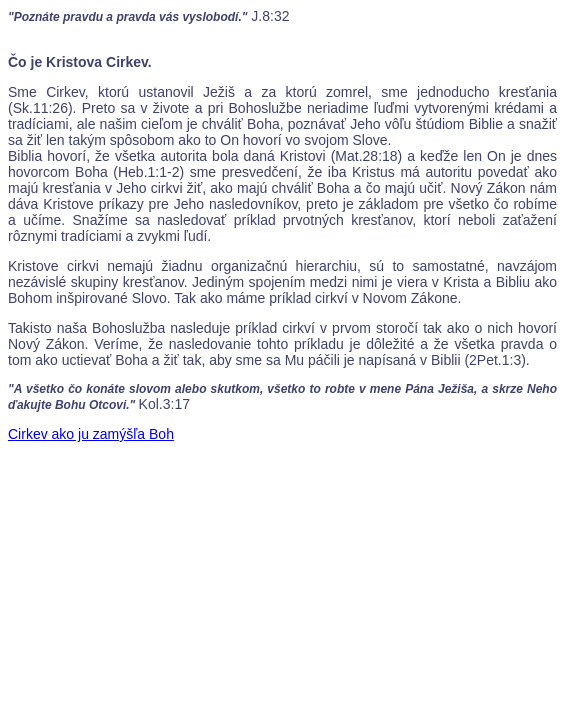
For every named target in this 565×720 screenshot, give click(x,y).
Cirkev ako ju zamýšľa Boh (91, 434)
